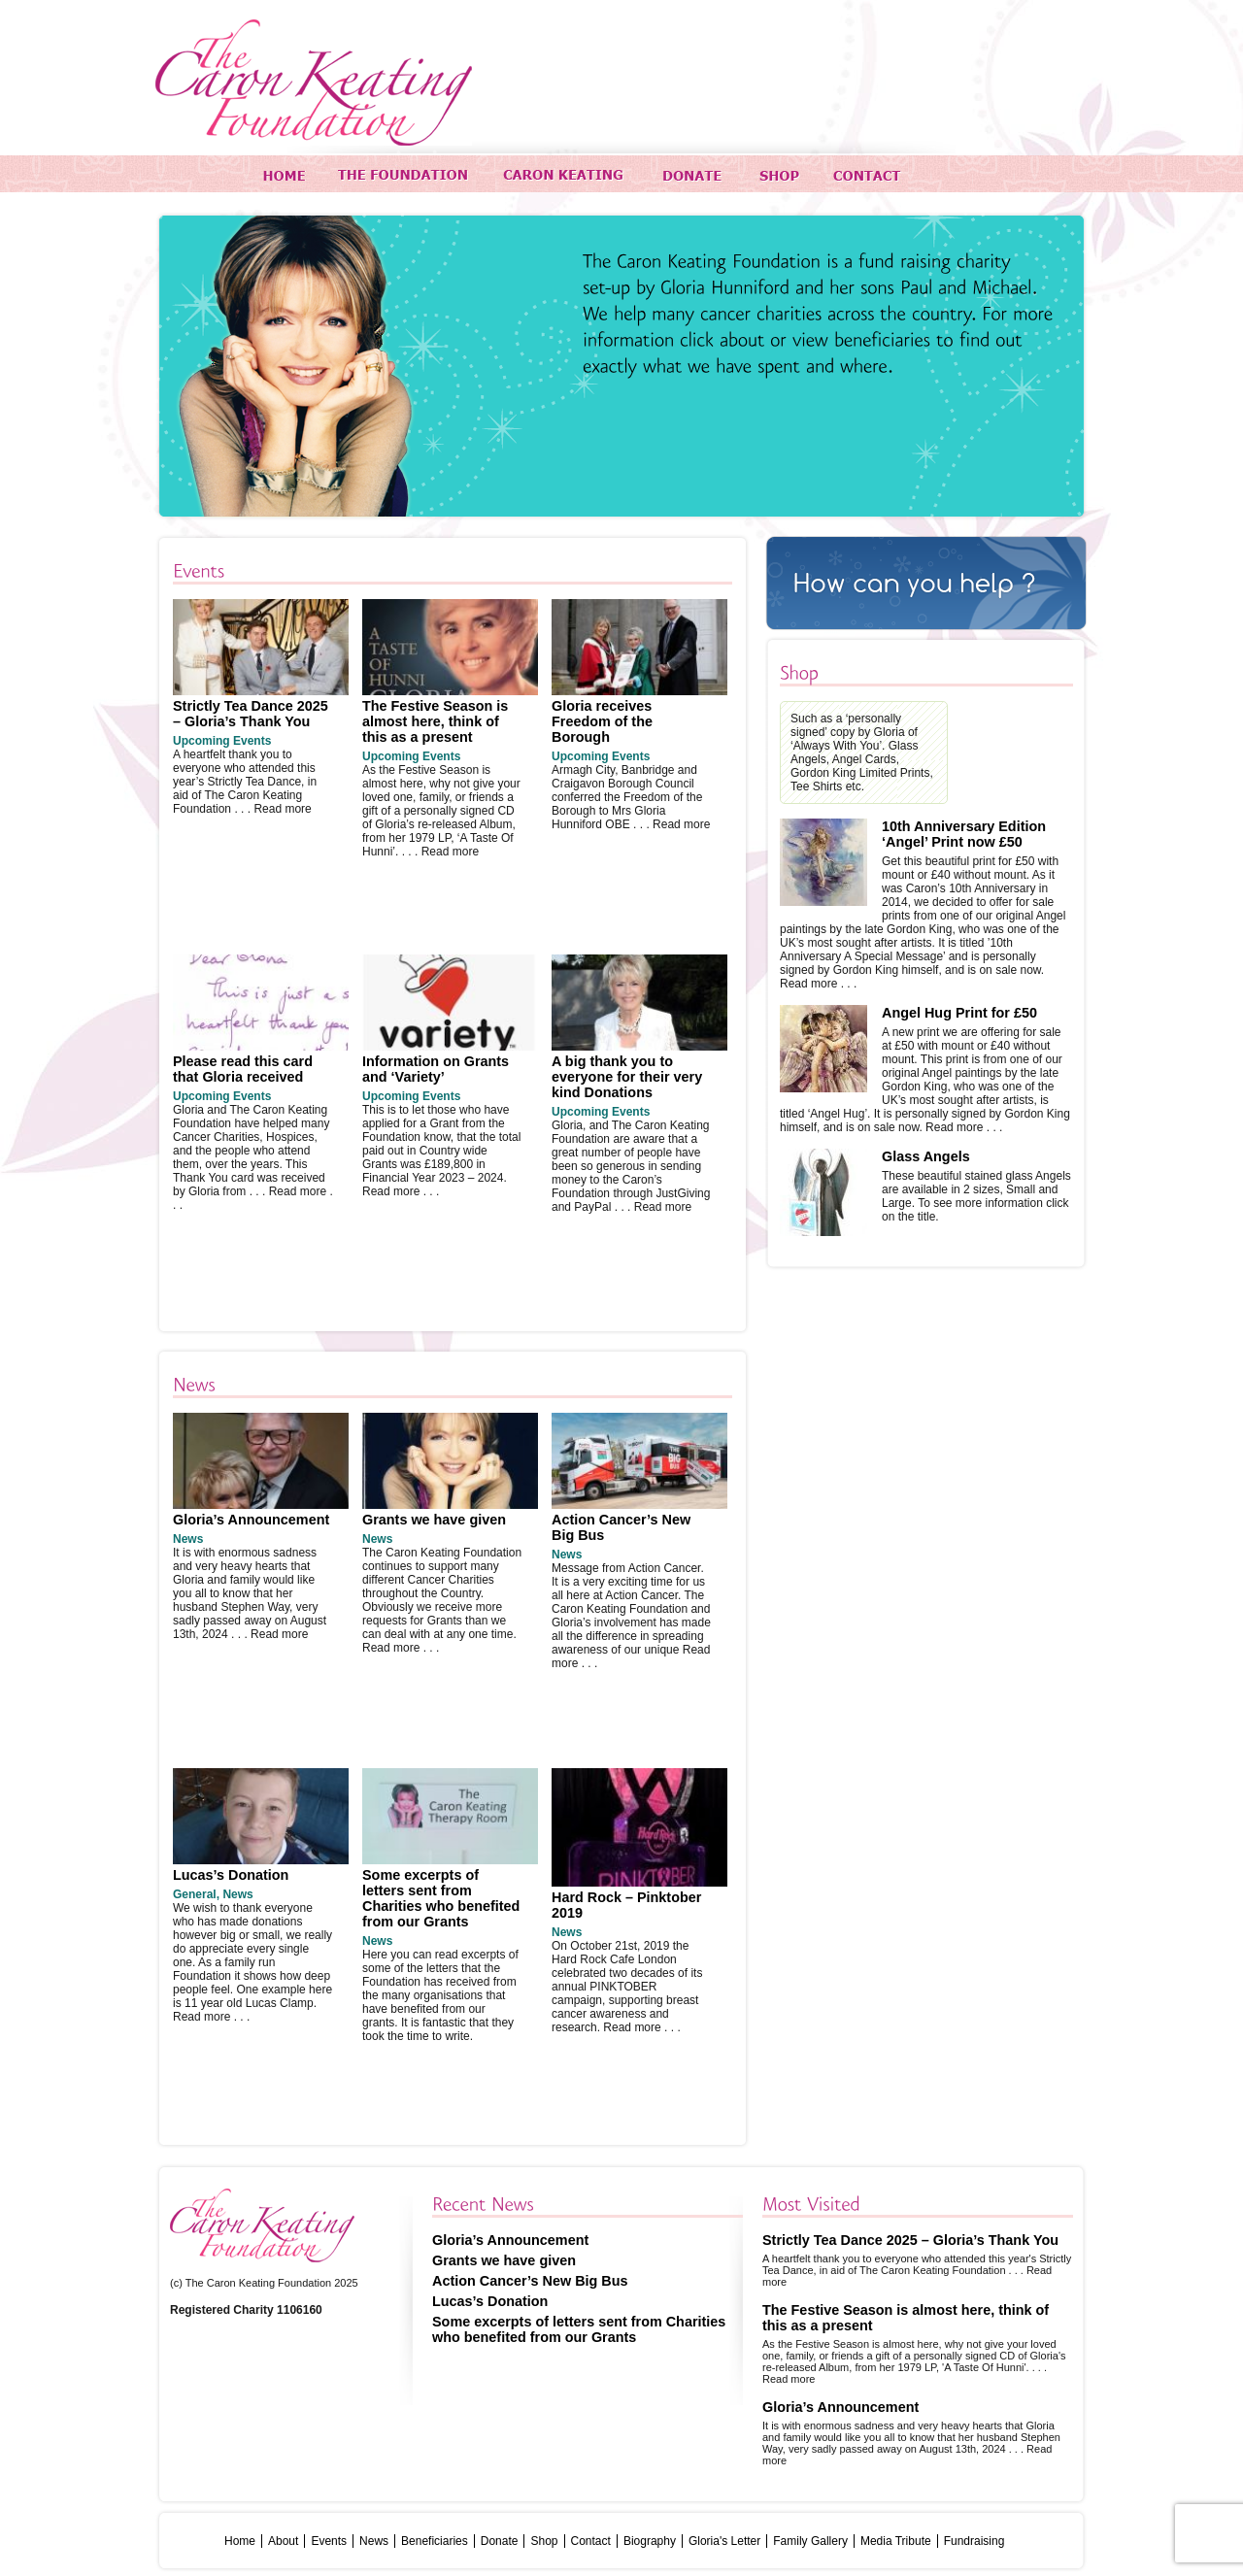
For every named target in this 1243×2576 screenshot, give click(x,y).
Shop (543, 2541)
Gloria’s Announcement (251, 1519)
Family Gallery (810, 2541)
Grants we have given (434, 1519)
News (188, 1539)
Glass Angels (926, 1156)
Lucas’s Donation (230, 1875)
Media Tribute (895, 2541)
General (195, 1894)
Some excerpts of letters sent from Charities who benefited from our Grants (441, 1898)
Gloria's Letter (724, 2541)
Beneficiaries (434, 2541)
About (283, 2541)
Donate (500, 2541)
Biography (649, 2541)
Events (329, 2541)
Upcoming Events (222, 741)
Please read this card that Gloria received (243, 1069)
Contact (591, 2541)
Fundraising (974, 2541)
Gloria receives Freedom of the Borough (602, 721)
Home (239, 2541)
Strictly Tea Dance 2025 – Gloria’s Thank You (250, 713)
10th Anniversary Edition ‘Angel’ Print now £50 (964, 834)
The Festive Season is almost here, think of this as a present (435, 721)
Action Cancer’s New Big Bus (530, 2281)
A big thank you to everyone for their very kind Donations (627, 1077)
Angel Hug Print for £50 (959, 1012)
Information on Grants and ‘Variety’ (435, 1069)
